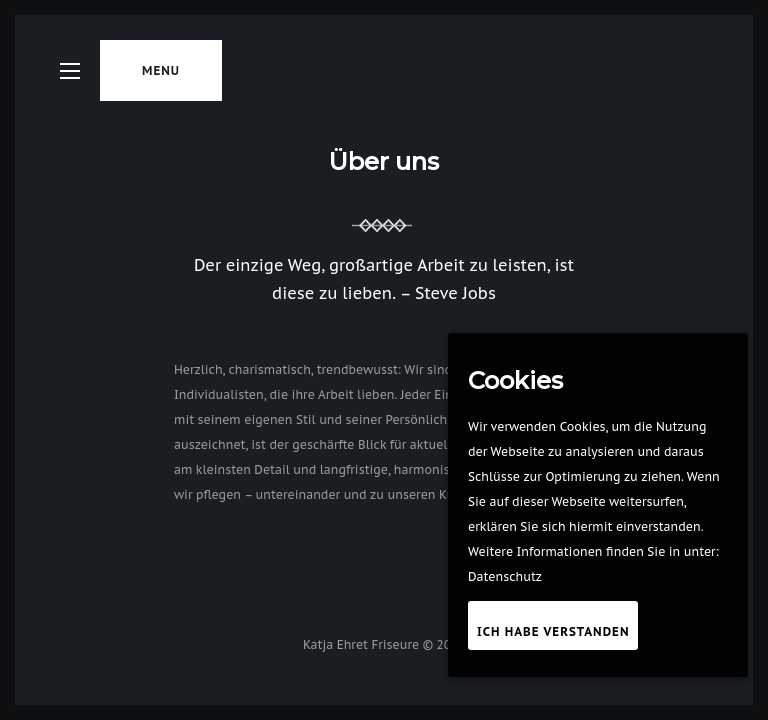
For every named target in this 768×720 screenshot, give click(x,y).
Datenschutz (505, 576)
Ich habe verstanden (553, 631)
